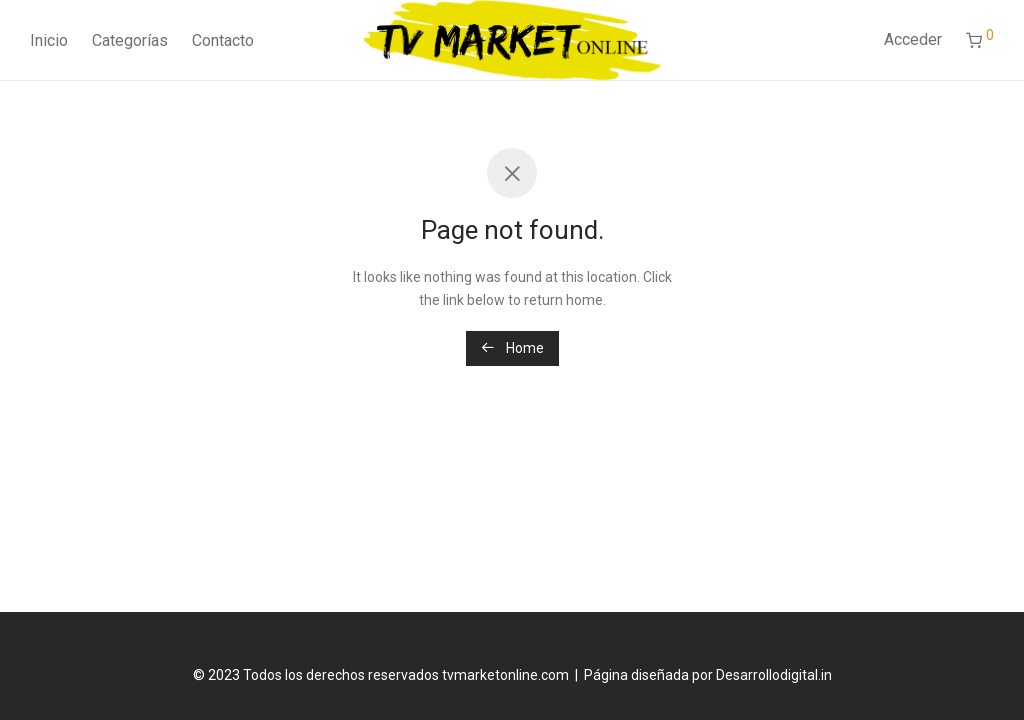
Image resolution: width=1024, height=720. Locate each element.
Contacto (223, 40)
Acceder (913, 39)
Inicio (49, 40)
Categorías (130, 40)
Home (512, 348)
